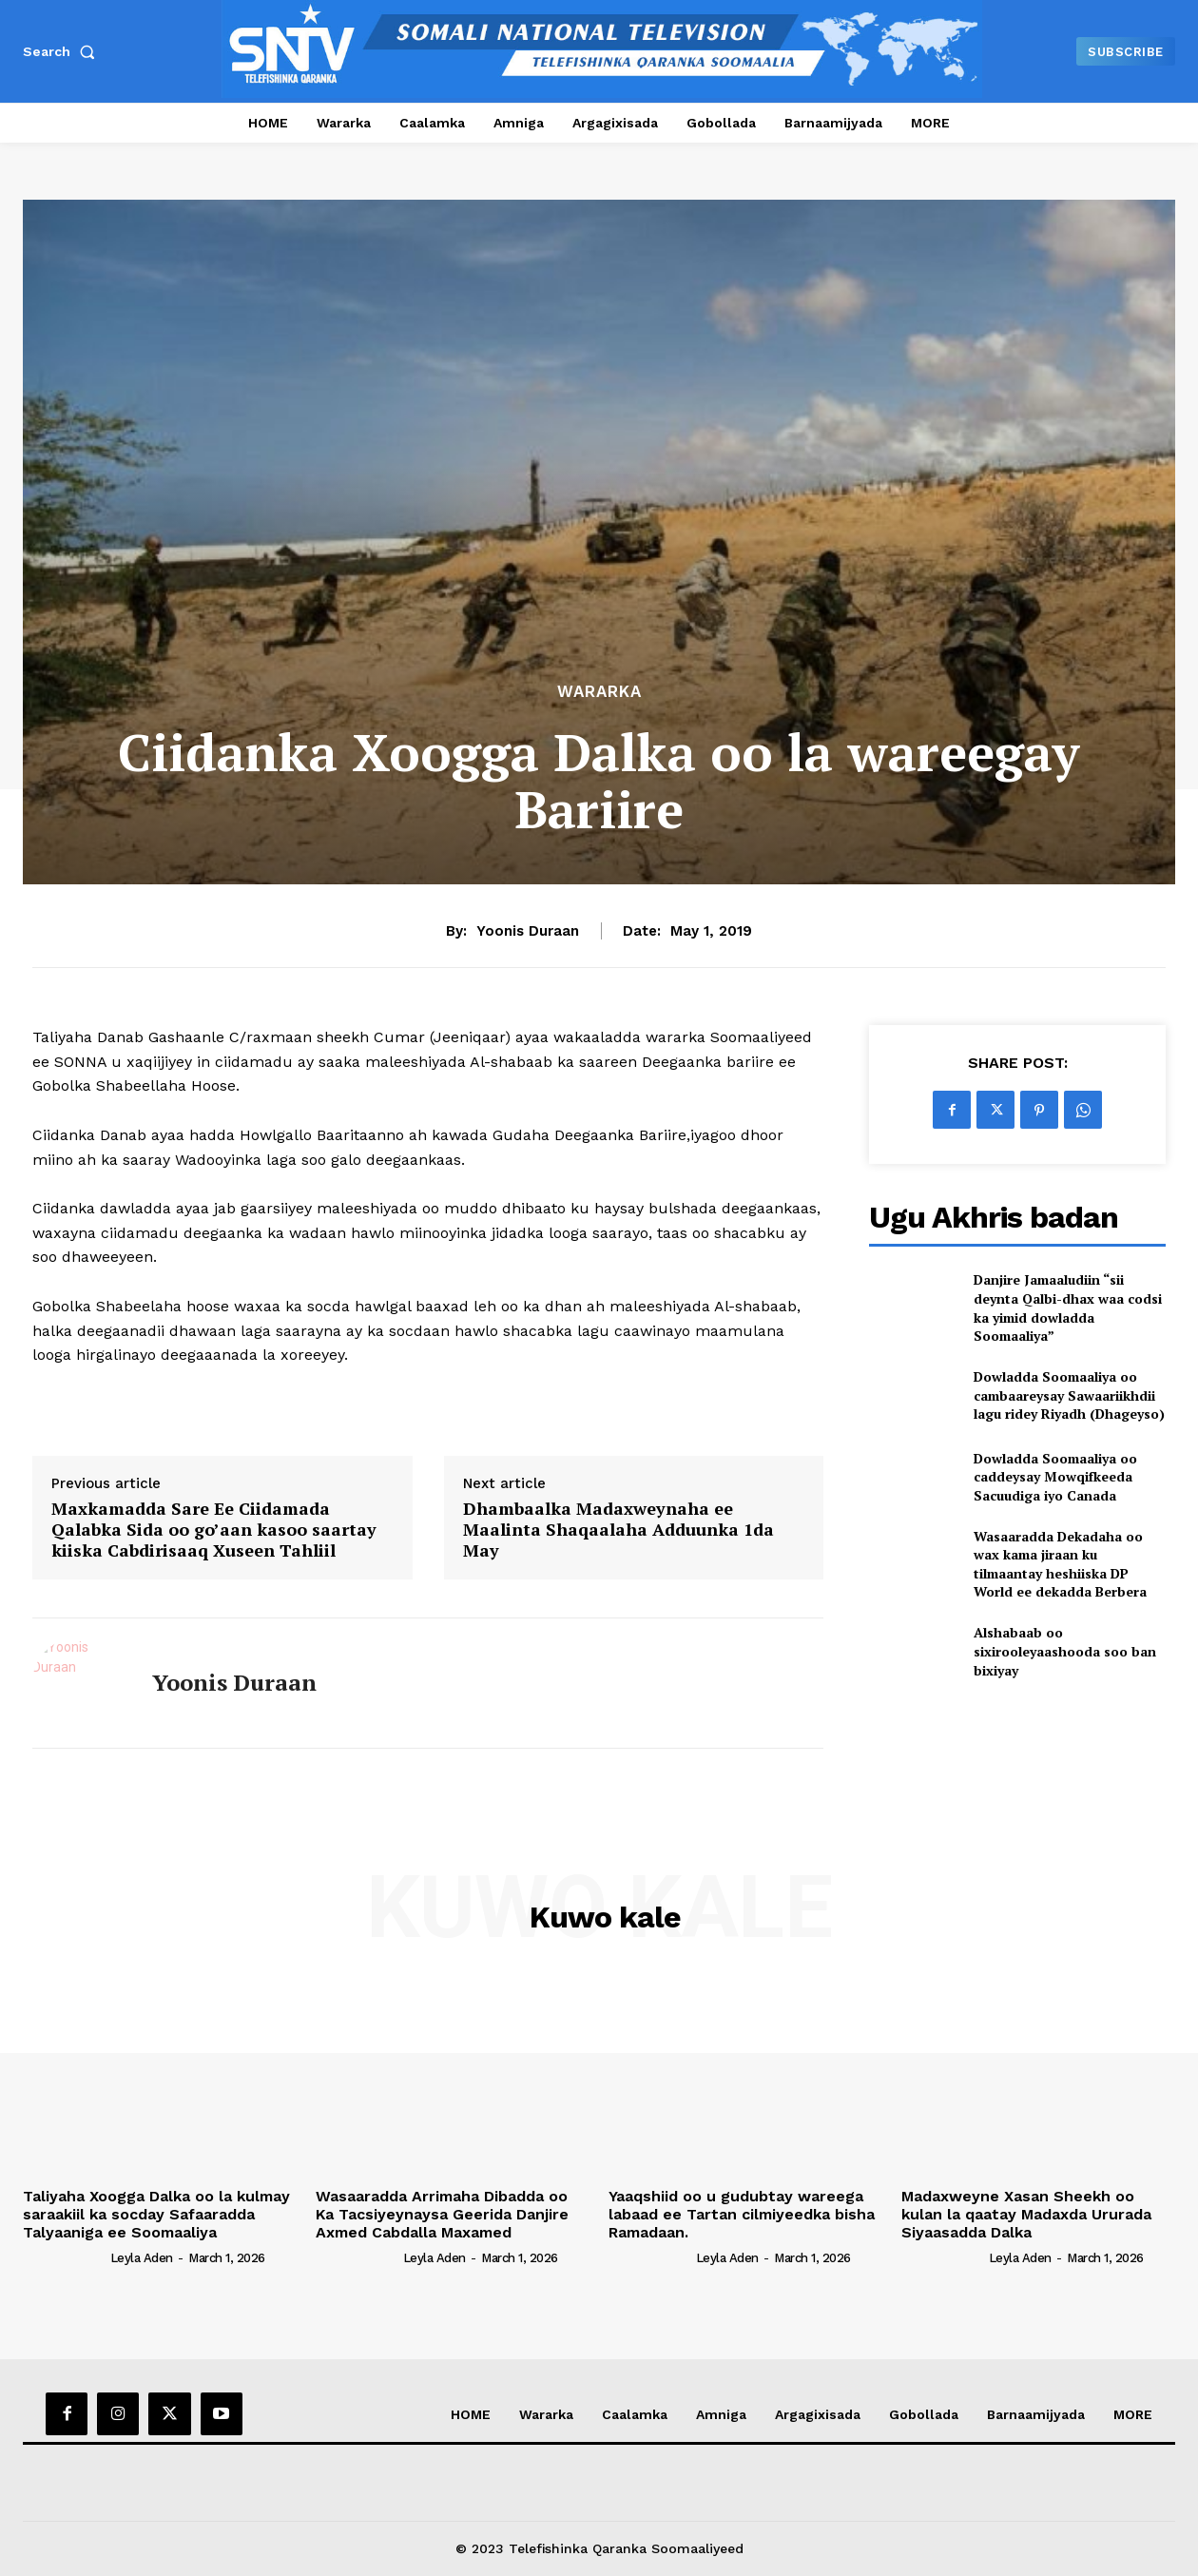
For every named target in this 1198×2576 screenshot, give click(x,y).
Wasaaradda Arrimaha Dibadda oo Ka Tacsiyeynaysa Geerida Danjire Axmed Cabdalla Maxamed (442, 2214)
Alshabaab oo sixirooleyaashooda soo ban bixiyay (1065, 1650)
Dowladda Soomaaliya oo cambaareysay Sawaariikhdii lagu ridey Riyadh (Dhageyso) (1069, 1395)
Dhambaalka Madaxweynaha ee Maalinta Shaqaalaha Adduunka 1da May (618, 1529)
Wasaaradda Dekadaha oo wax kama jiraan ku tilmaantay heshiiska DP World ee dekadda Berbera (1060, 1564)
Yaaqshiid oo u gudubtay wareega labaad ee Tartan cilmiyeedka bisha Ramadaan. (742, 2214)
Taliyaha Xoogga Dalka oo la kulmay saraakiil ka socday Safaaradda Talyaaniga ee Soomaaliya (156, 2214)
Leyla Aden (141, 2258)
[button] (63, 51)
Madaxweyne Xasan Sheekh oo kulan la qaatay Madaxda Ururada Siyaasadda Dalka (1026, 2214)
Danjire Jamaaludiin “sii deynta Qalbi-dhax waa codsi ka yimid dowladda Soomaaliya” (1068, 1307)
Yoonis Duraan (527, 930)
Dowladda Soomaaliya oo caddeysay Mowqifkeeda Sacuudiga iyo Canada (1055, 1476)
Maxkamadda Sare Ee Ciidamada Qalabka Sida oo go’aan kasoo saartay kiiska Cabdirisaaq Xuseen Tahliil (214, 1529)
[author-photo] (64, 2256)
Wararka (599, 692)
